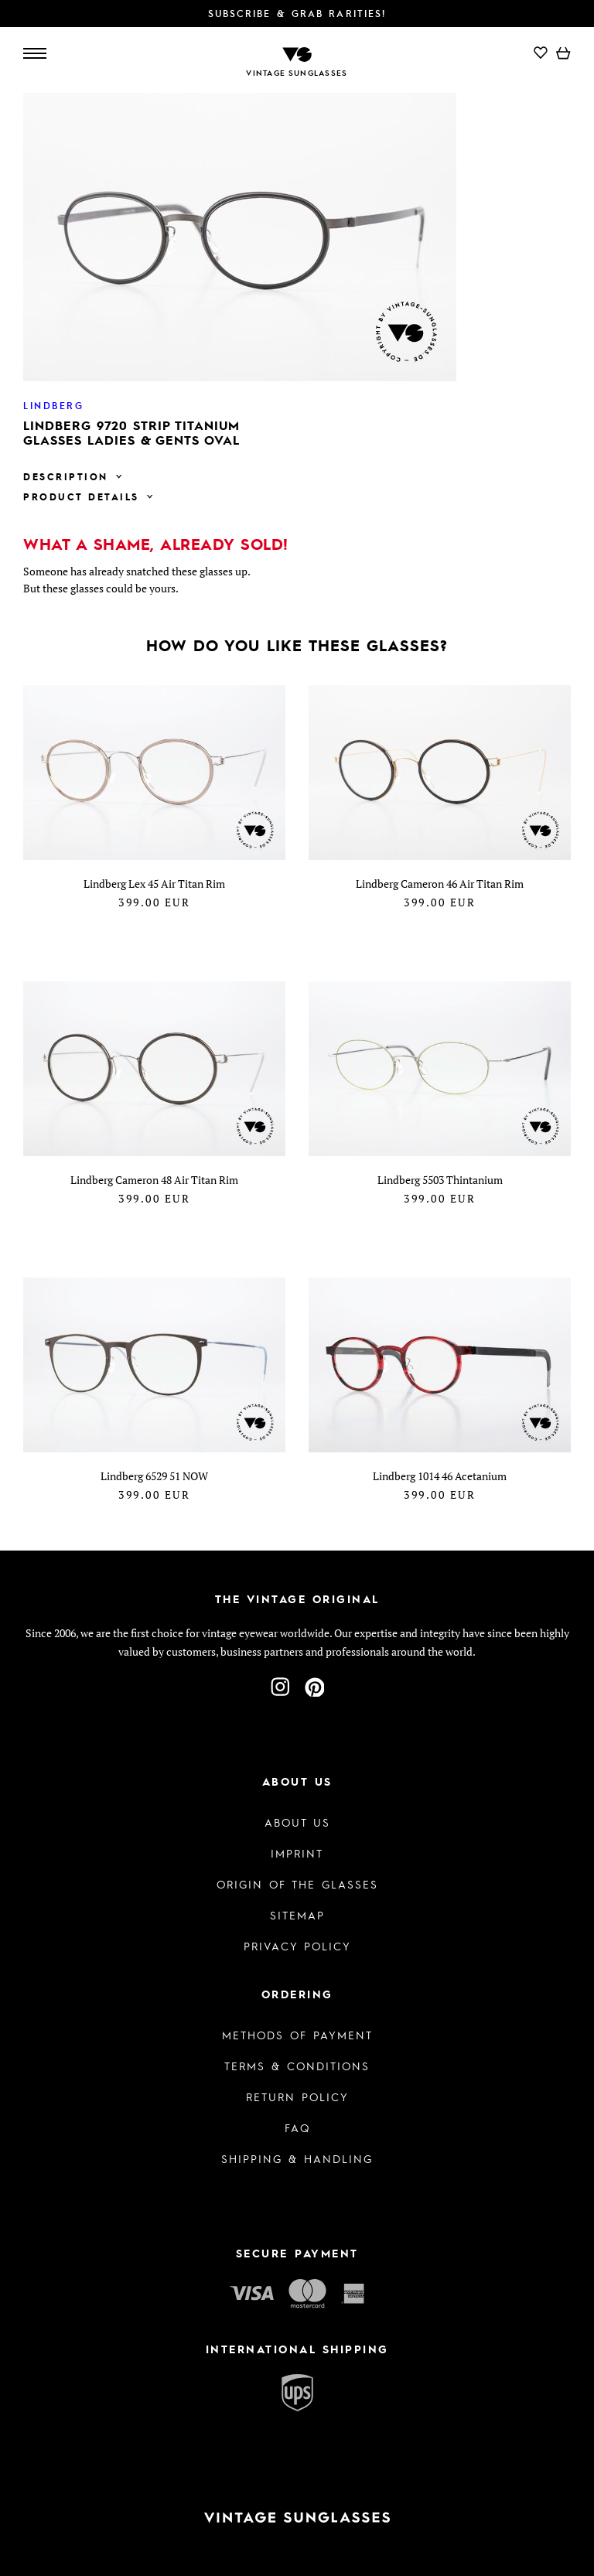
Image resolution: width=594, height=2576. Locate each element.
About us (297, 1822)
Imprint (297, 1853)
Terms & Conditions (297, 2066)
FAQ (297, 2127)
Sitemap (297, 1915)
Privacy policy (297, 1946)
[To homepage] (297, 53)
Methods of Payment (297, 2035)
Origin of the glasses (297, 1884)
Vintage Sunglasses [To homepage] (296, 73)
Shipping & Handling (297, 2158)
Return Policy (297, 2096)
